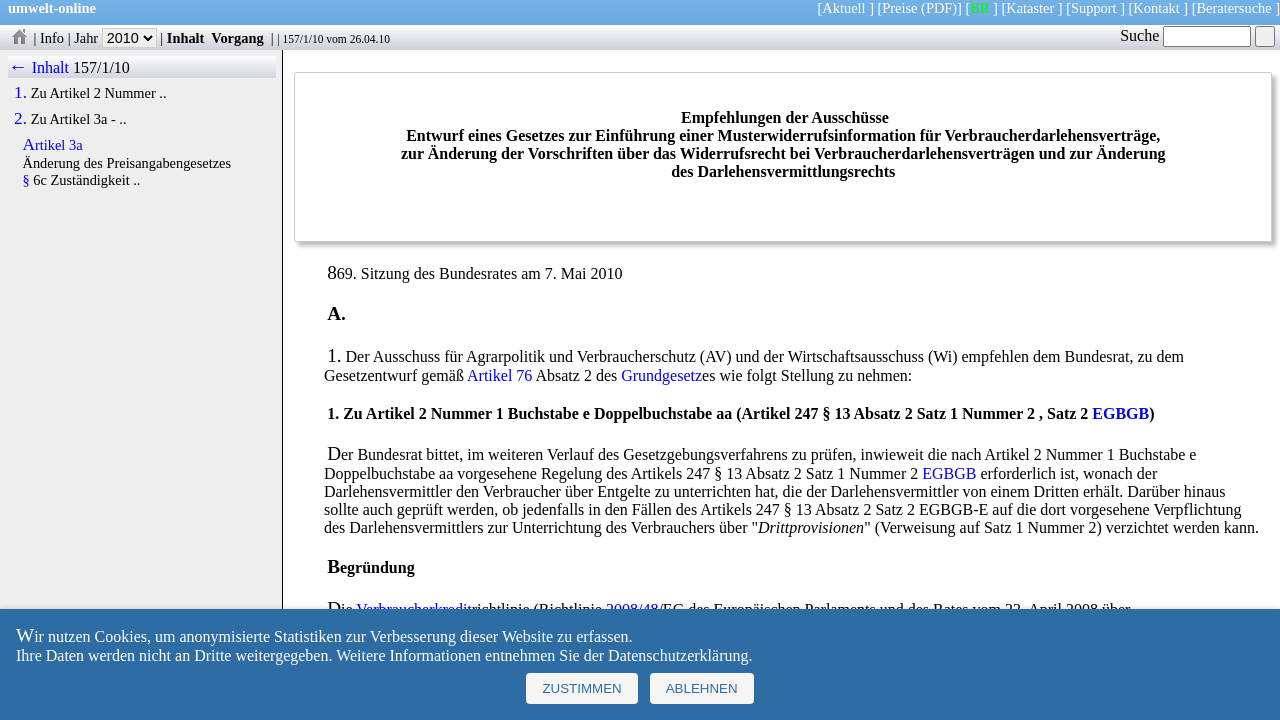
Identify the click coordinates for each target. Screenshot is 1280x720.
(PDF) (939, 8)
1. (20, 93)
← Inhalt (38, 67)
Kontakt (1156, 8)
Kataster (1030, 8)
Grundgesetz (661, 375)
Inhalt (186, 38)
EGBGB (1120, 413)
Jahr (115, 38)
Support (1094, 8)
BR (979, 8)
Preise (899, 8)
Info (52, 38)
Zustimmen (581, 688)
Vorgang (237, 38)
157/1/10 (302, 39)
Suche (1185, 35)
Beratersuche (1234, 8)
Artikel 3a (53, 145)
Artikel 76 (499, 375)
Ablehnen (702, 688)
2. (20, 119)
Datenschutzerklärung (678, 655)
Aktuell (843, 8)
